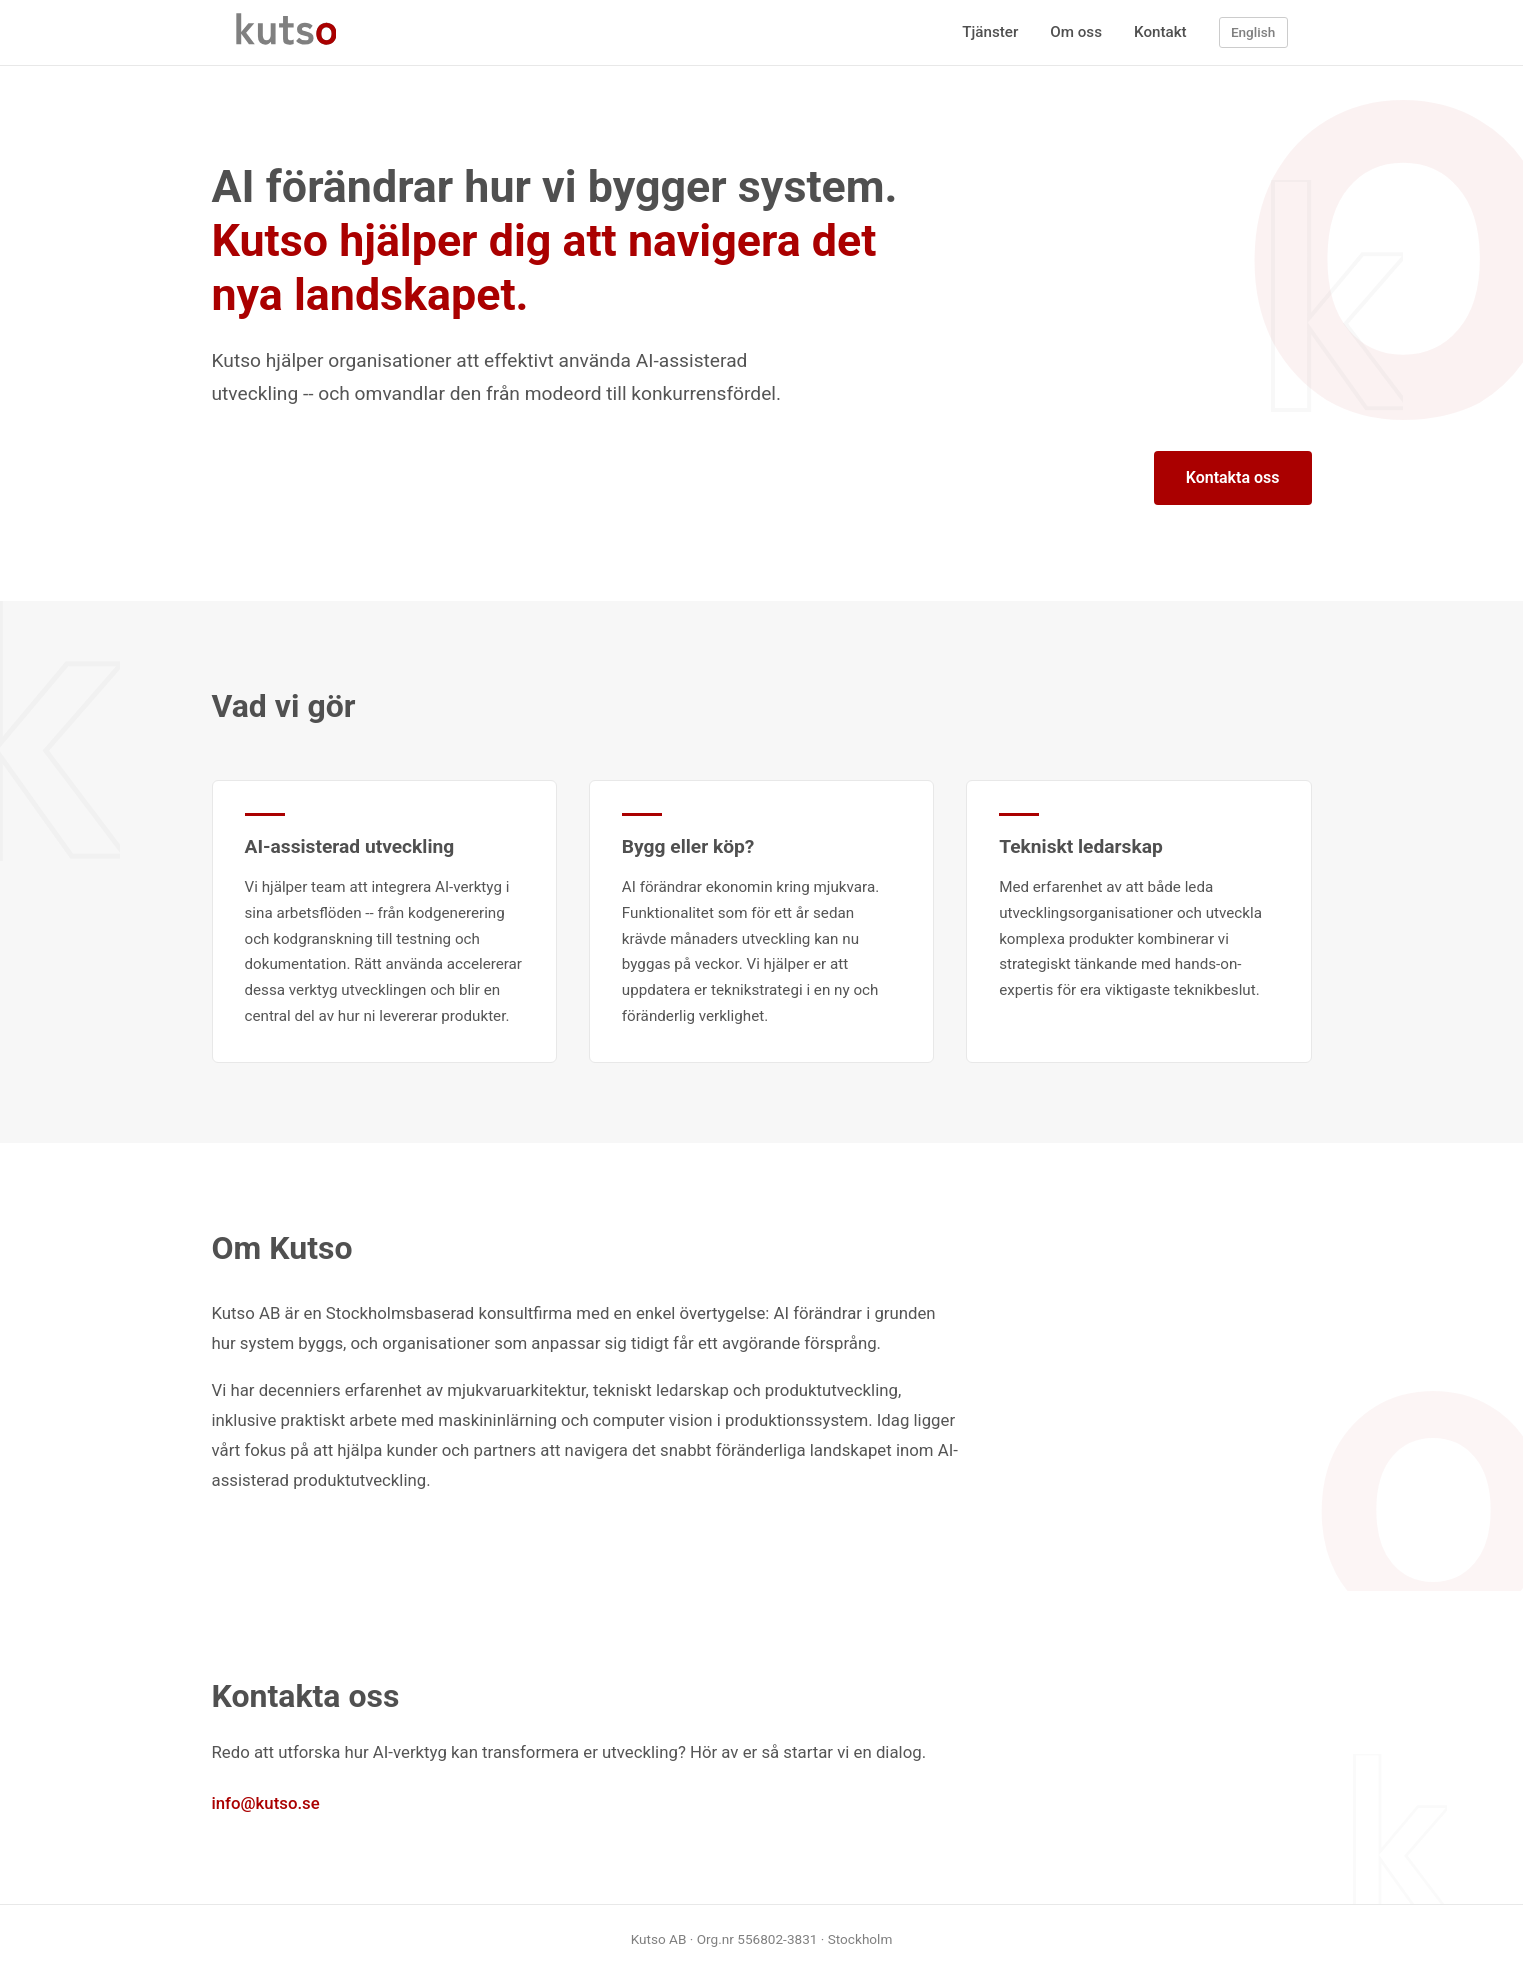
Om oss (1076, 32)
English (1253, 32)
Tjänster (990, 32)
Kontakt (1160, 32)
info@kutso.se (266, 1803)
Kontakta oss (1233, 477)
